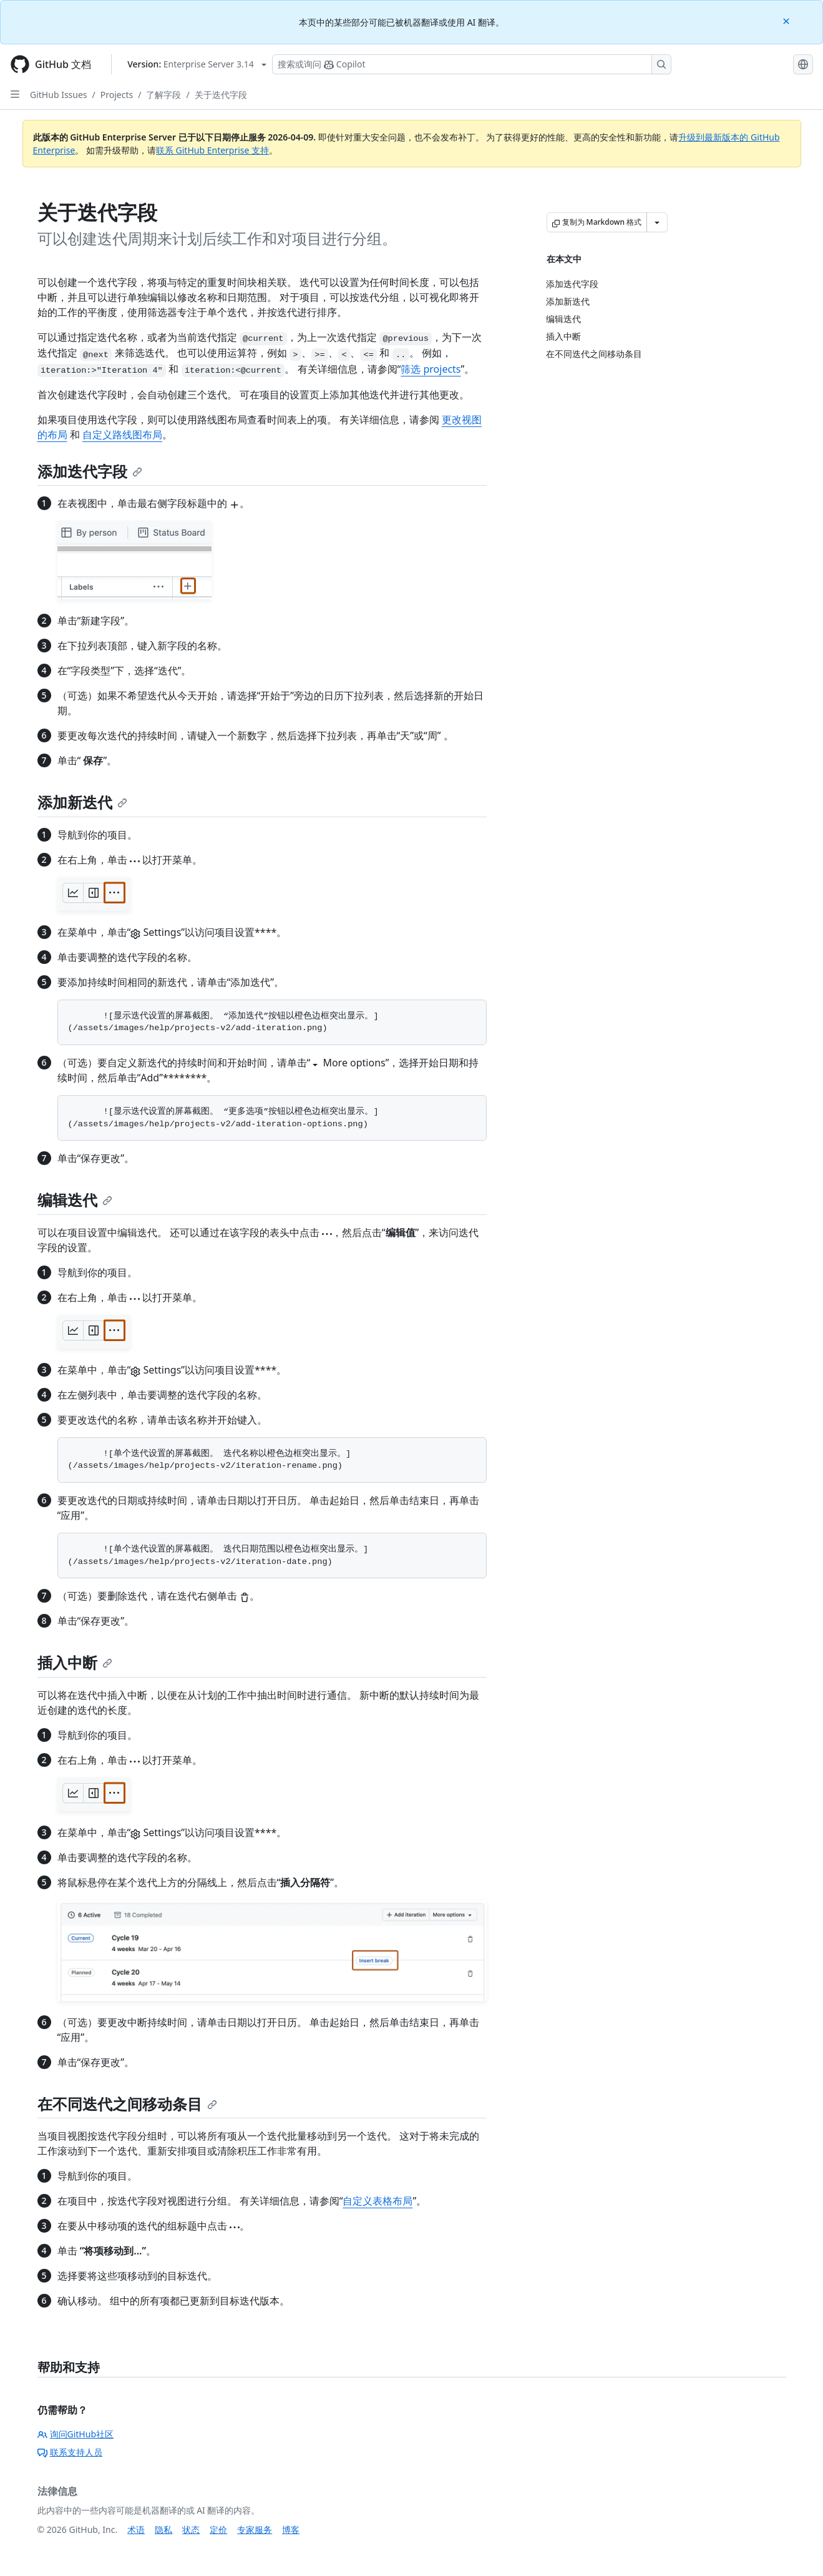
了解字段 (163, 95)
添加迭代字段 (89, 471)
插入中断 (74, 1662)
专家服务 (254, 2529)
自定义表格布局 (377, 2201)
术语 (136, 2529)
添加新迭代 (82, 802)
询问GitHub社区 (75, 2434)
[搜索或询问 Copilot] (471, 64)
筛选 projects (430, 369)
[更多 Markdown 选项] (657, 222)
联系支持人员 (69, 2452)
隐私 (163, 2529)
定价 (218, 2529)
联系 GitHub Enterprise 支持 (212, 150)
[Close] (787, 20)
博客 (290, 2529)
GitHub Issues (58, 95)
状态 (191, 2529)
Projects (116, 95)
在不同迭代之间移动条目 (127, 2103)
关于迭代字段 (221, 95)
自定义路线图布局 (122, 434)
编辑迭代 (74, 1199)
